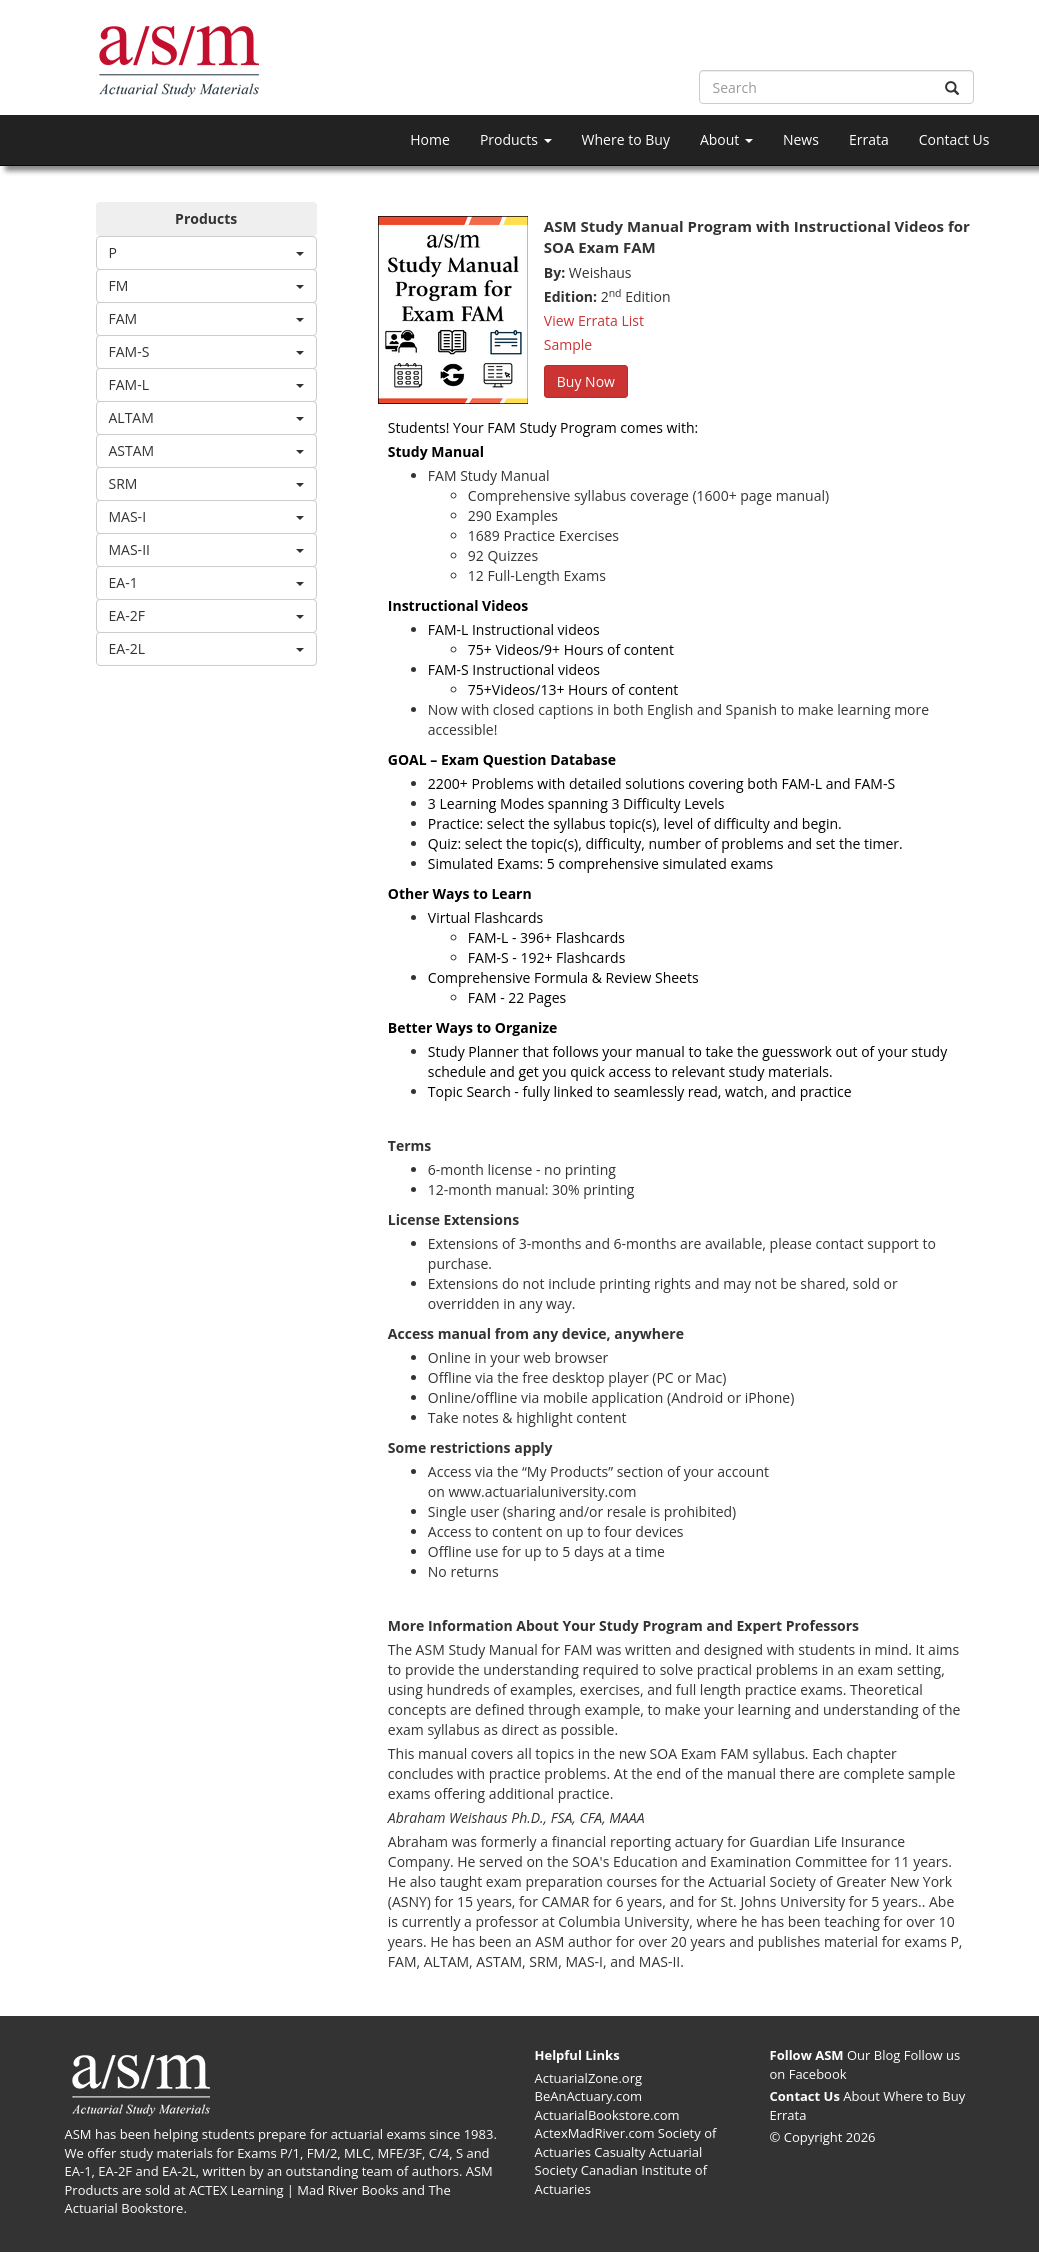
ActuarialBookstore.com (607, 2115)
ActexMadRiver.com (595, 2133)
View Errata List (594, 320)
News (801, 139)
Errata (869, 139)
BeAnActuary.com (589, 2096)
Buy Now (586, 381)
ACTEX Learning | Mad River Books (294, 2190)
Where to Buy (626, 139)
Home (430, 139)
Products (516, 139)
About (726, 139)
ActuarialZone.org (589, 2078)
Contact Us (954, 139)
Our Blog (873, 2055)
